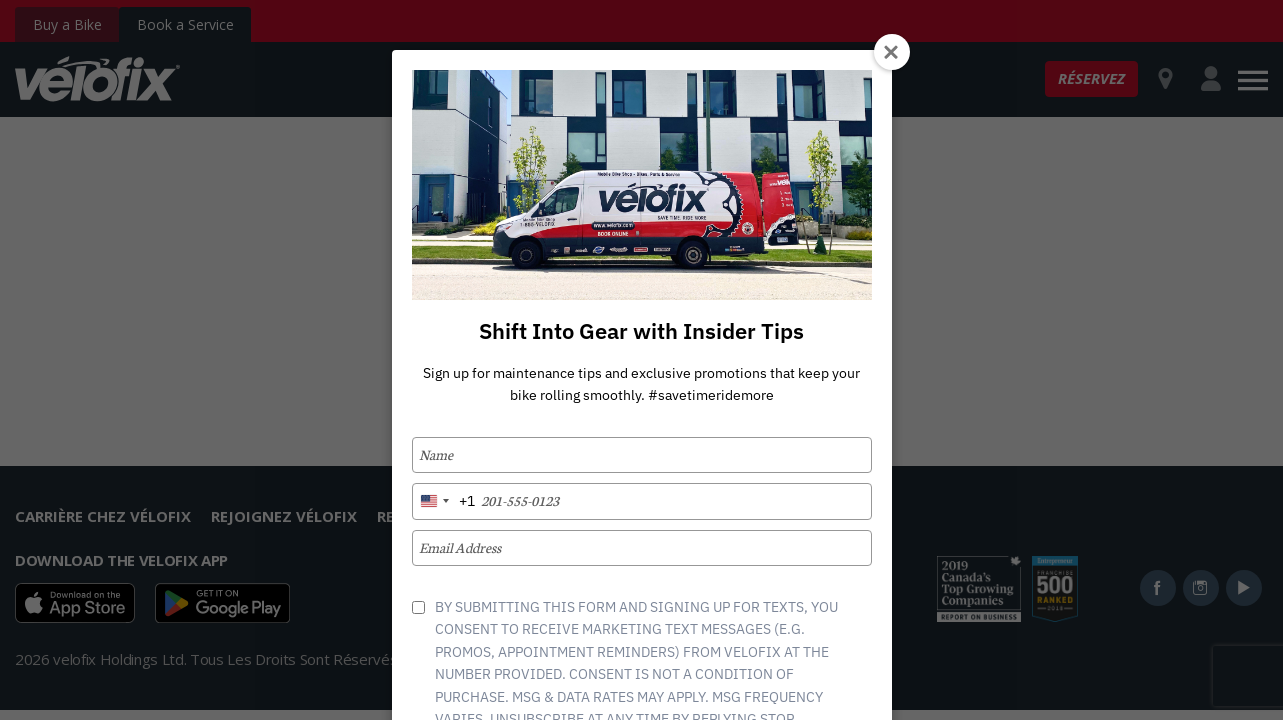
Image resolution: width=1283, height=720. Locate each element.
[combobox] (444, 501)
